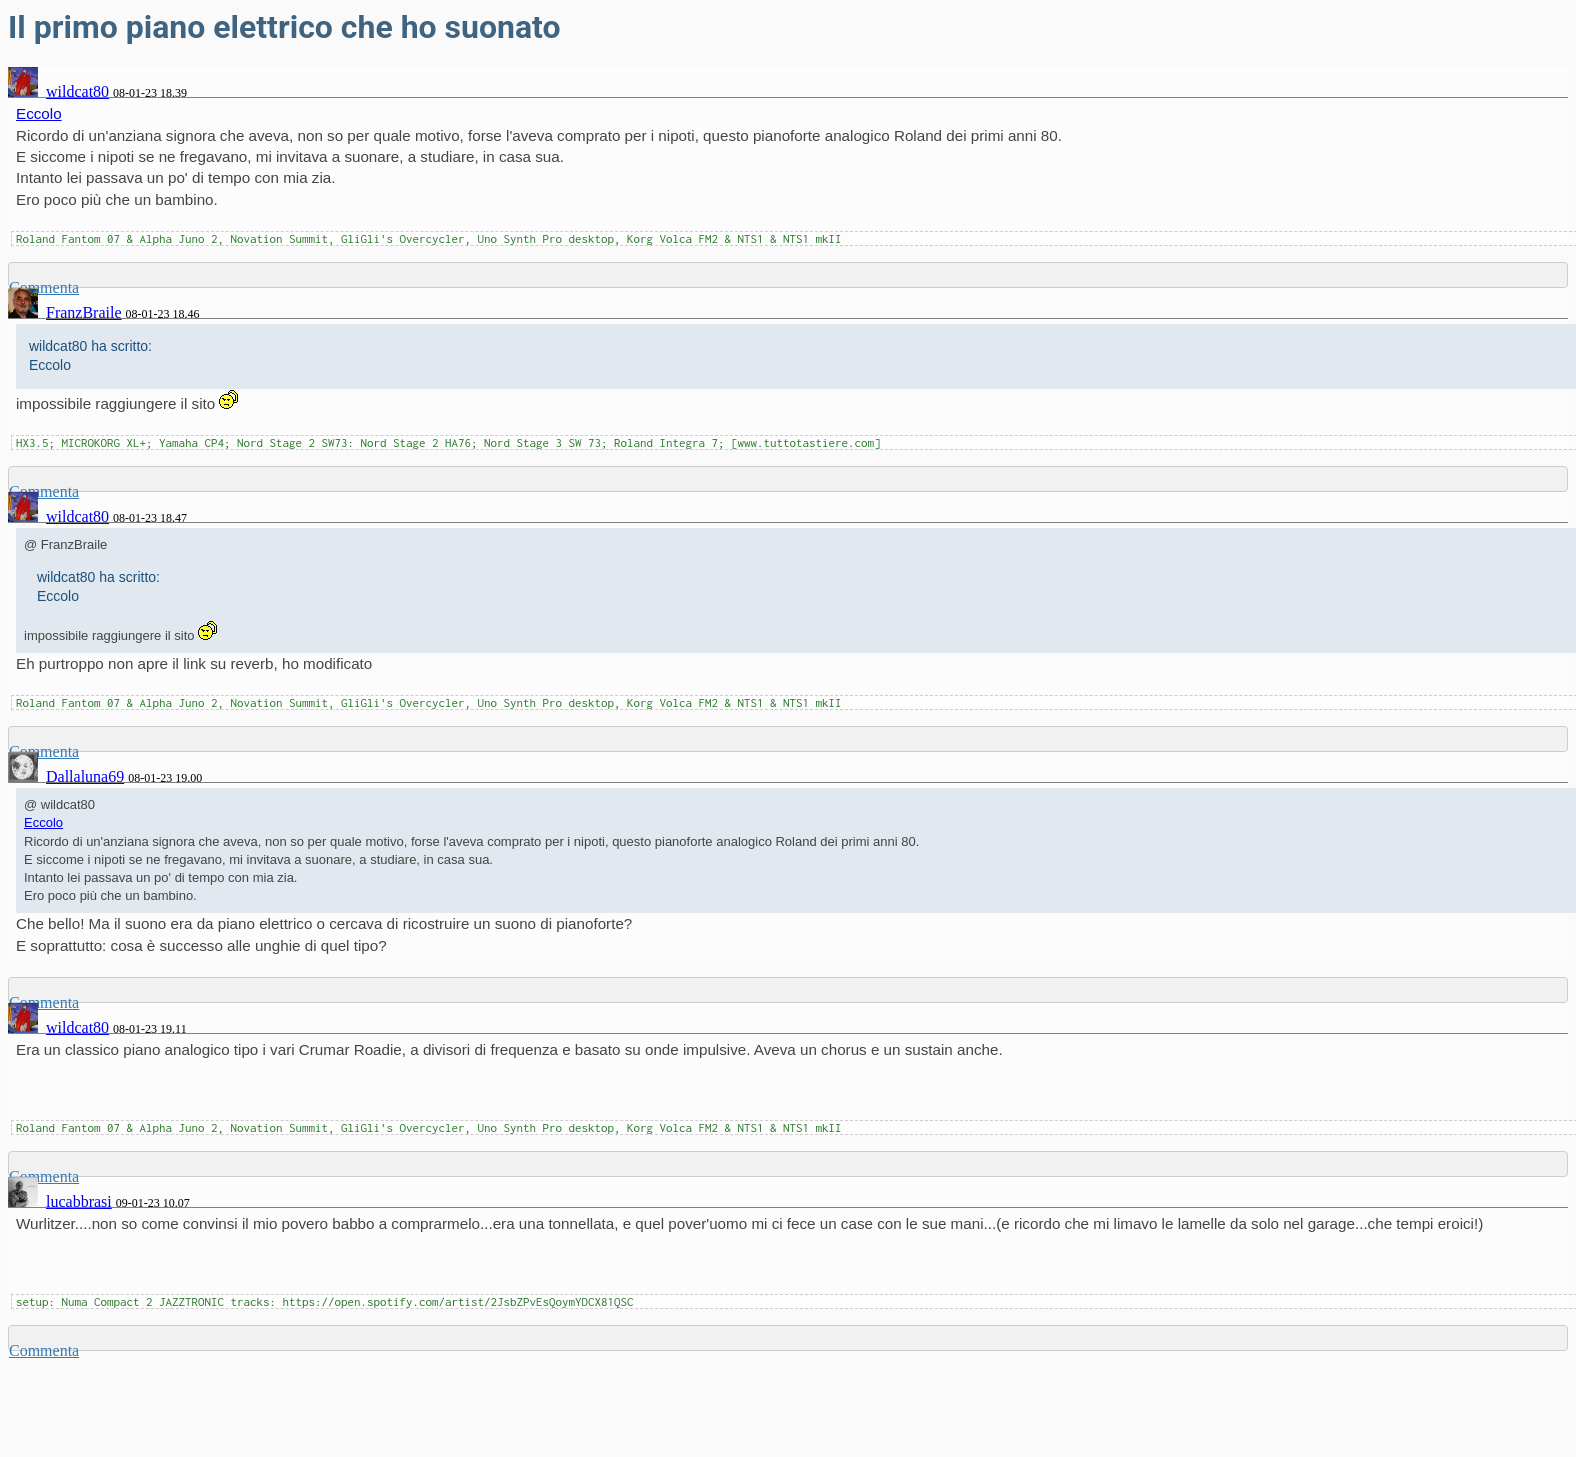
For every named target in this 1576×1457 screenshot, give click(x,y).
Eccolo (39, 113)
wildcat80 (77, 91)
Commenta (44, 1350)
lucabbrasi (79, 1201)
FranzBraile (84, 312)
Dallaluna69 (85, 776)
